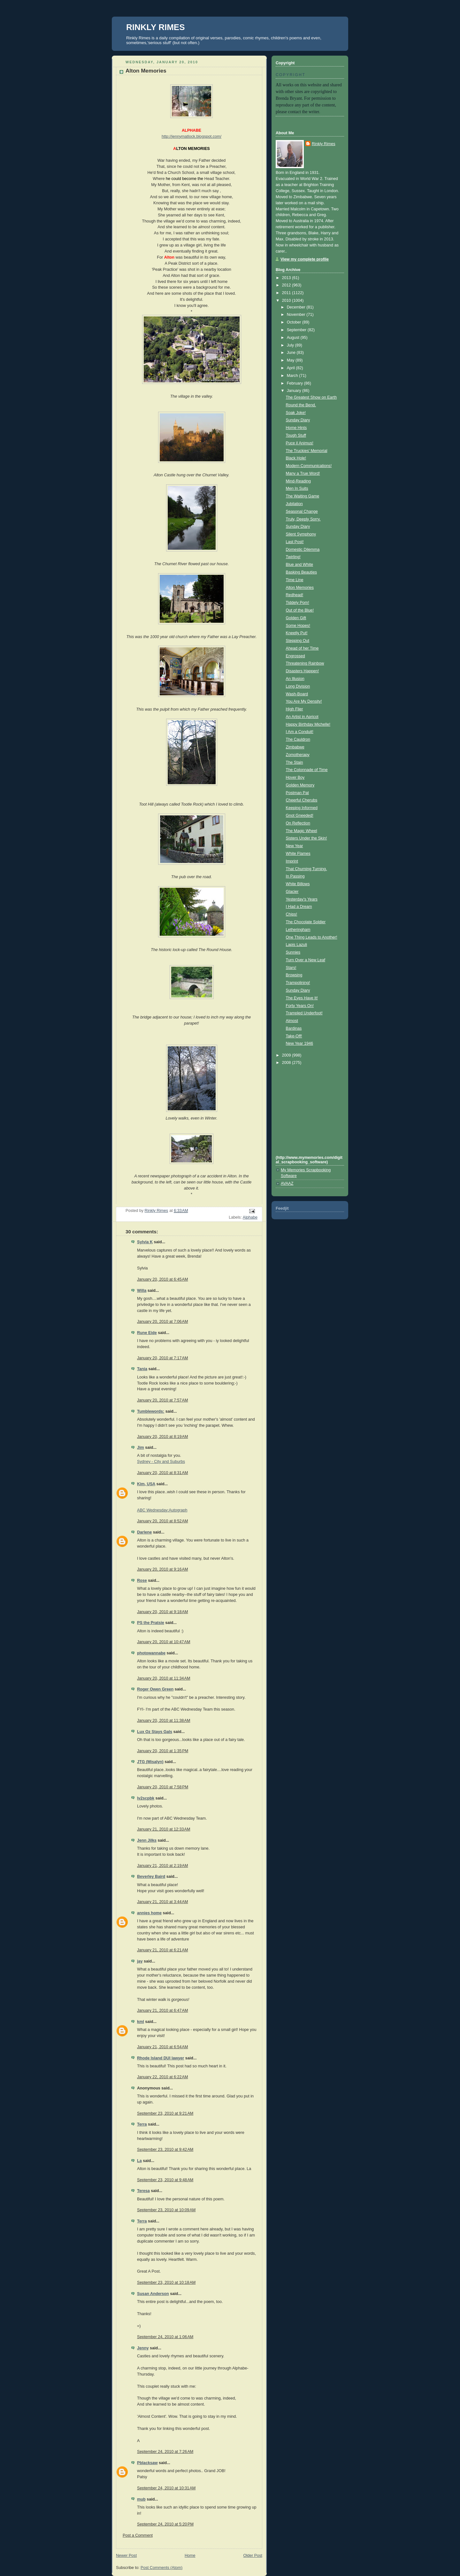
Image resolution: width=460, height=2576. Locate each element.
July (291, 345)
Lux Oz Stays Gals (154, 1731)
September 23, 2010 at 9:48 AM (165, 2180)
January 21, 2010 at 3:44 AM (162, 1902)
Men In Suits (297, 488)
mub (141, 2499)
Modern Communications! (309, 466)
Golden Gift (296, 618)
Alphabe (250, 1217)
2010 (287, 300)
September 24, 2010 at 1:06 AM (165, 2337)
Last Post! (295, 542)
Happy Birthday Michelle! (308, 724)
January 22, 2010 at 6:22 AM (162, 2077)
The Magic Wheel (301, 831)
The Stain (294, 762)
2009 (287, 1055)
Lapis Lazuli (296, 944)
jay (140, 1961)
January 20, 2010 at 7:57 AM (162, 1400)
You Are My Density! (304, 701)
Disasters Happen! (302, 671)
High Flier (294, 709)
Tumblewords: (150, 1411)
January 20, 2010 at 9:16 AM (162, 1569)
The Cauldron (298, 739)
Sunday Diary (298, 420)
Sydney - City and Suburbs (161, 1461)
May (291, 360)
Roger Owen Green (155, 1689)
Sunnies (293, 952)
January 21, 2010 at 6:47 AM (162, 2010)
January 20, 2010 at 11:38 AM (163, 1720)
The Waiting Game (302, 496)
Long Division (298, 686)
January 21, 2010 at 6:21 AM (162, 1950)
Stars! (291, 967)
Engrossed (295, 656)
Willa (141, 1290)
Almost (292, 1021)
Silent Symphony (301, 534)
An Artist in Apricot (302, 716)
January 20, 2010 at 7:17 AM (162, 1358)
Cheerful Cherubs (302, 800)
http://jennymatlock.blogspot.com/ (191, 136)
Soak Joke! (296, 412)
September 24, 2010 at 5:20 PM (165, 2524)
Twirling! (293, 557)
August (294, 337)
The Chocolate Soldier (306, 922)
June (292, 352)
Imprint (292, 861)
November (297, 314)
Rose (142, 1580)
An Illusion (295, 678)
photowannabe (151, 1653)
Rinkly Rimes (323, 144)
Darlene (144, 1532)
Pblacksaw (147, 2463)
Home (190, 2555)
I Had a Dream (299, 906)
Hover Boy (295, 777)
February (295, 383)
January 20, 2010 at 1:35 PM (162, 1751)
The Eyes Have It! (302, 998)
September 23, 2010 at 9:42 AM (165, 2149)
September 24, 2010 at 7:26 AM (165, 2451)
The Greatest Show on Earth (311, 397)
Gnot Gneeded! (299, 815)
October (294, 322)
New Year (294, 846)
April (291, 368)
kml (140, 2021)
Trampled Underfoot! (304, 1013)
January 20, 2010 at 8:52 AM (162, 1521)
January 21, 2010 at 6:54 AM (162, 2047)
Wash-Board (297, 694)
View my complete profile (304, 259)
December (297, 307)
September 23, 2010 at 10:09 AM (166, 2210)
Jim (140, 1447)
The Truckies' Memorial (306, 451)
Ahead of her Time (302, 648)
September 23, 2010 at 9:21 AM (165, 2113)
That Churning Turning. (306, 869)
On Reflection (298, 823)
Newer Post (126, 2555)
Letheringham (298, 929)
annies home (149, 1913)
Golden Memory (300, 785)
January (294, 390)
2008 (287, 1062)
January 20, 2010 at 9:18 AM (162, 1612)
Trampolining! (298, 982)
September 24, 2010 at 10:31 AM (166, 2488)
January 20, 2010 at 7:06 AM (162, 1321)
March (293, 375)
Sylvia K (145, 1242)
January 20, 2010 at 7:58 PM (162, 1787)
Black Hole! (296, 458)
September (297, 330)
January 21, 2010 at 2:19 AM (162, 1865)
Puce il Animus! (299, 443)
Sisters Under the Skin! (306, 838)
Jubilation (294, 504)
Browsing (294, 975)
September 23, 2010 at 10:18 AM (166, 2282)
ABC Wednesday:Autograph (162, 1510)
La (139, 2160)
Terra (142, 2124)
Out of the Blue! (300, 610)
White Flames (298, 853)
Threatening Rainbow (305, 663)
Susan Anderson (153, 2293)
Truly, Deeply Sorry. (303, 519)
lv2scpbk (145, 1798)
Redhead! (294, 595)
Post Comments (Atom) (161, 2567)
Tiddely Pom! (297, 602)
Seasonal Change (302, 511)
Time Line (294, 580)
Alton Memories (300, 587)
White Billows (298, 884)
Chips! (291, 914)
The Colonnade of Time (307, 770)
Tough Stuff (296, 435)
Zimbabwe (295, 747)
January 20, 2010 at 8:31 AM (162, 1473)
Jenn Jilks (147, 1840)
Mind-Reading (298, 481)
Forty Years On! (300, 1005)
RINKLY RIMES (155, 27)
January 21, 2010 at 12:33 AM (163, 1829)
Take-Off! (294, 1036)
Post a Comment (138, 2535)
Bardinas (294, 1028)
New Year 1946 (299, 1043)
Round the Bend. (301, 405)
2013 (287, 278)
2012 (287, 285)
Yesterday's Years (302, 899)
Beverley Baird (151, 1876)
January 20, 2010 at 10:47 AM (163, 1642)
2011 (287, 293)
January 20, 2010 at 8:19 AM (162, 1436)
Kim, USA (146, 1484)
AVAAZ (287, 1183)
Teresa (143, 2191)
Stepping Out (298, 640)
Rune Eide (147, 1333)
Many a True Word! (303, 473)
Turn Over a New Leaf (306, 960)
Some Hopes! (298, 625)
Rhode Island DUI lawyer (160, 2058)
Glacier (292, 891)
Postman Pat (297, 793)
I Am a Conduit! (299, 732)
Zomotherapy (298, 755)
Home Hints (296, 427)
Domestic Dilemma (303, 549)
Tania (142, 1369)
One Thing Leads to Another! (311, 937)
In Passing (295, 876)
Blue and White (299, 564)
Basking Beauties (301, 572)
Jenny (143, 2348)
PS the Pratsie (150, 1622)
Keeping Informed (302, 808)
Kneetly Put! (297, 633)
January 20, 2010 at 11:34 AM (163, 1678)
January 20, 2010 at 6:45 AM (162, 1279)
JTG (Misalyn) (150, 1762)
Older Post (252, 2555)
